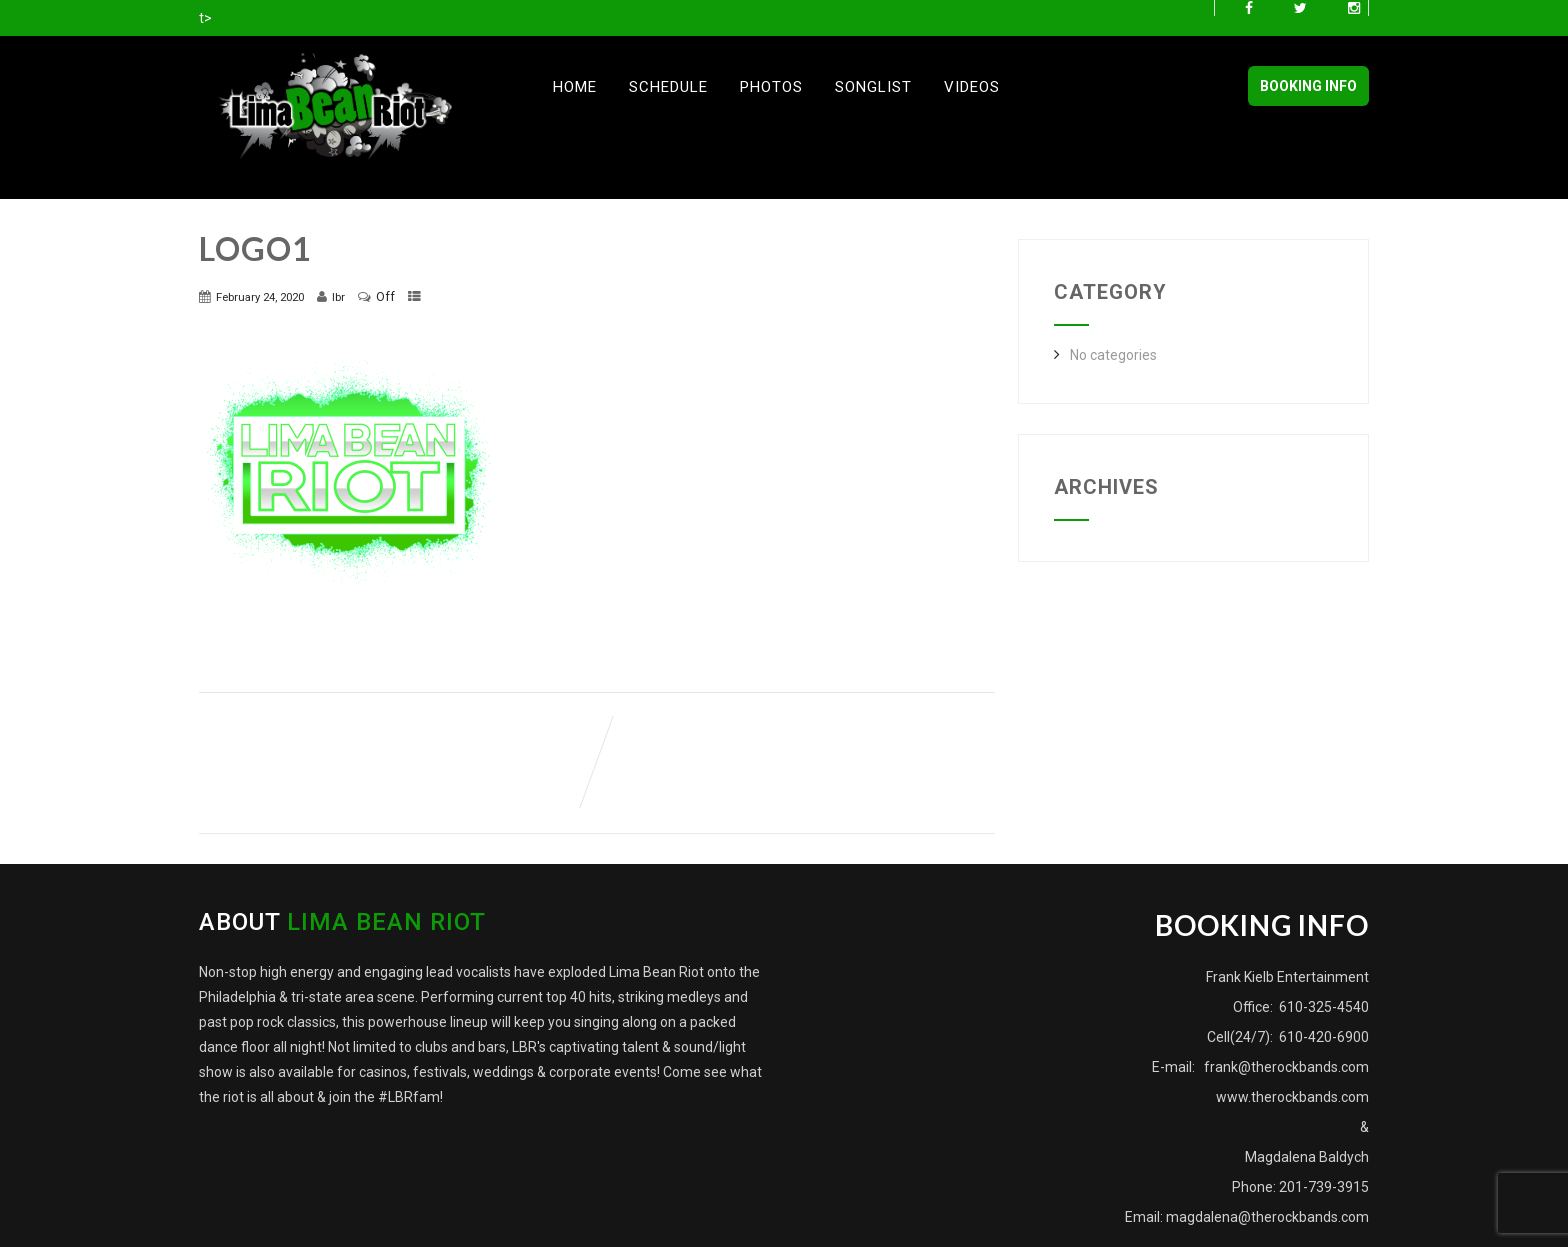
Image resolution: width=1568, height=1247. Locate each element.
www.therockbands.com (1292, 1097)
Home (575, 87)
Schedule (668, 87)
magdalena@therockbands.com (1267, 1217)
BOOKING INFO (1308, 86)
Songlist (873, 87)
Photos (771, 87)
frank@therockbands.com (1285, 1067)
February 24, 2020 (260, 297)
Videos (972, 87)
